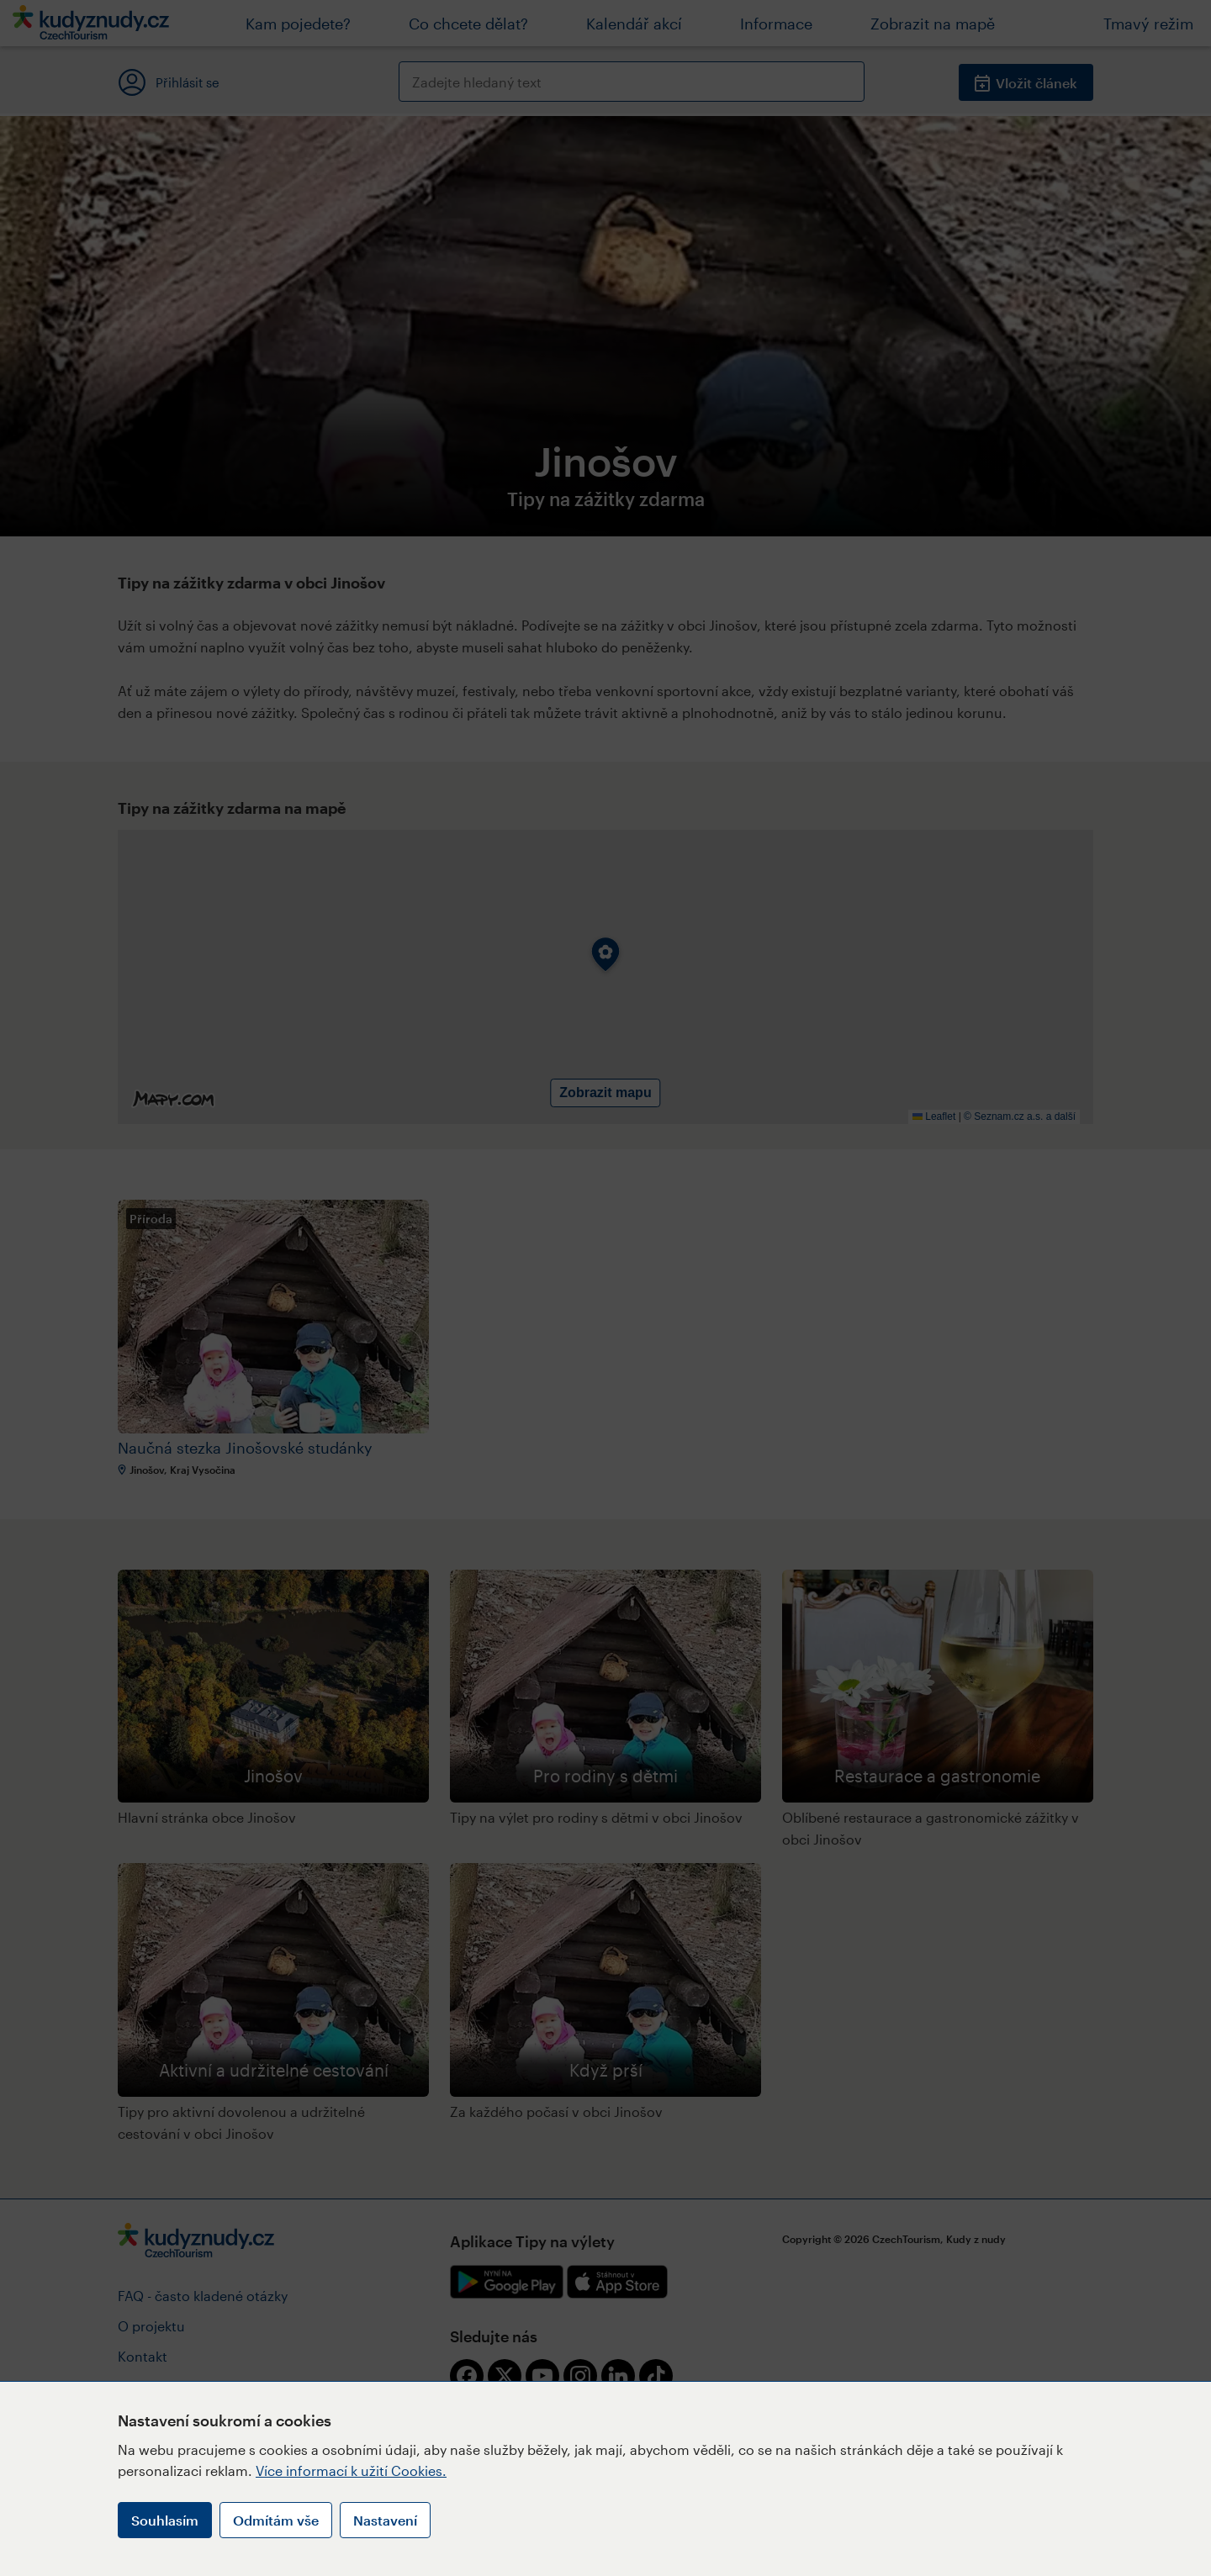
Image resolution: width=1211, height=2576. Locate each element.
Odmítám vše (276, 2520)
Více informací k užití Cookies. (351, 2470)
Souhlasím (164, 2520)
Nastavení (385, 2520)
